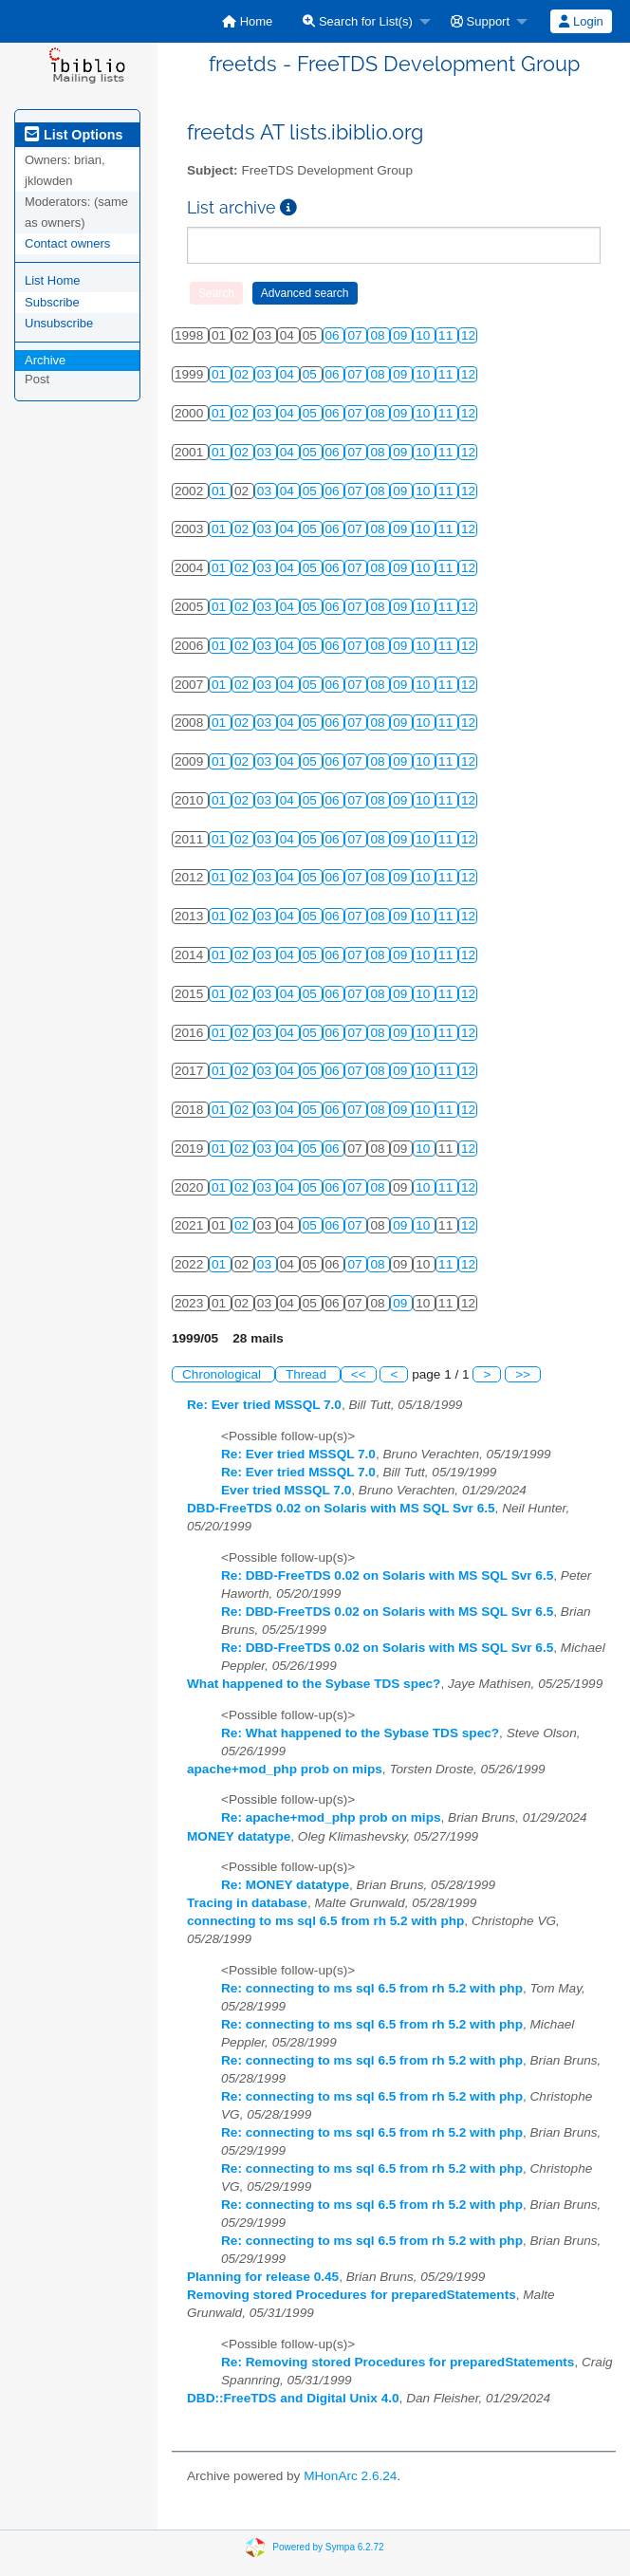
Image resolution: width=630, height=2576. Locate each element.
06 (334, 335)
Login (580, 21)
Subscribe (52, 302)
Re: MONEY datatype (285, 1885)
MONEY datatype (238, 1836)
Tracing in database (247, 1903)
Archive (45, 360)
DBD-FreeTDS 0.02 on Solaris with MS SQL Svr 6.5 (341, 1508)
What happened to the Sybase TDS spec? (313, 1684)
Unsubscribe (59, 323)
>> (522, 1374)
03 (266, 374)
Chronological (223, 1374)
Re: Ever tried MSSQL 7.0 (264, 1405)
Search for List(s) (358, 21)
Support (480, 21)
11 (447, 335)
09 (402, 335)
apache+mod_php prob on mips (284, 1769)
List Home (53, 280)
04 (289, 374)
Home (247, 21)
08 (379, 335)
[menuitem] (247, 21)
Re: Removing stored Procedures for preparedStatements (397, 2362)
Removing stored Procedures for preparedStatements (351, 2295)
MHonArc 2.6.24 (350, 2476)
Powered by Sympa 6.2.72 (327, 2547)
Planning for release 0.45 (263, 2277)
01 (221, 374)
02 (243, 374)
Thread (308, 1374)
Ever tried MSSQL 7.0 (286, 1490)
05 (312, 374)
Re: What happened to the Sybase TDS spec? (360, 1733)
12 (468, 335)
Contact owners (67, 243)
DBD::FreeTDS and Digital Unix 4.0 (293, 2398)
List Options (73, 134)
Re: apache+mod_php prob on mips (331, 1817)
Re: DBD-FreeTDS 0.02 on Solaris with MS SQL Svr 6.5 (387, 1575)
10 (425, 335)
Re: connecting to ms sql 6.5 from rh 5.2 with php (372, 1988)
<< (358, 1374)
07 (356, 335)
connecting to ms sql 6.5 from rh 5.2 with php (325, 1921)
